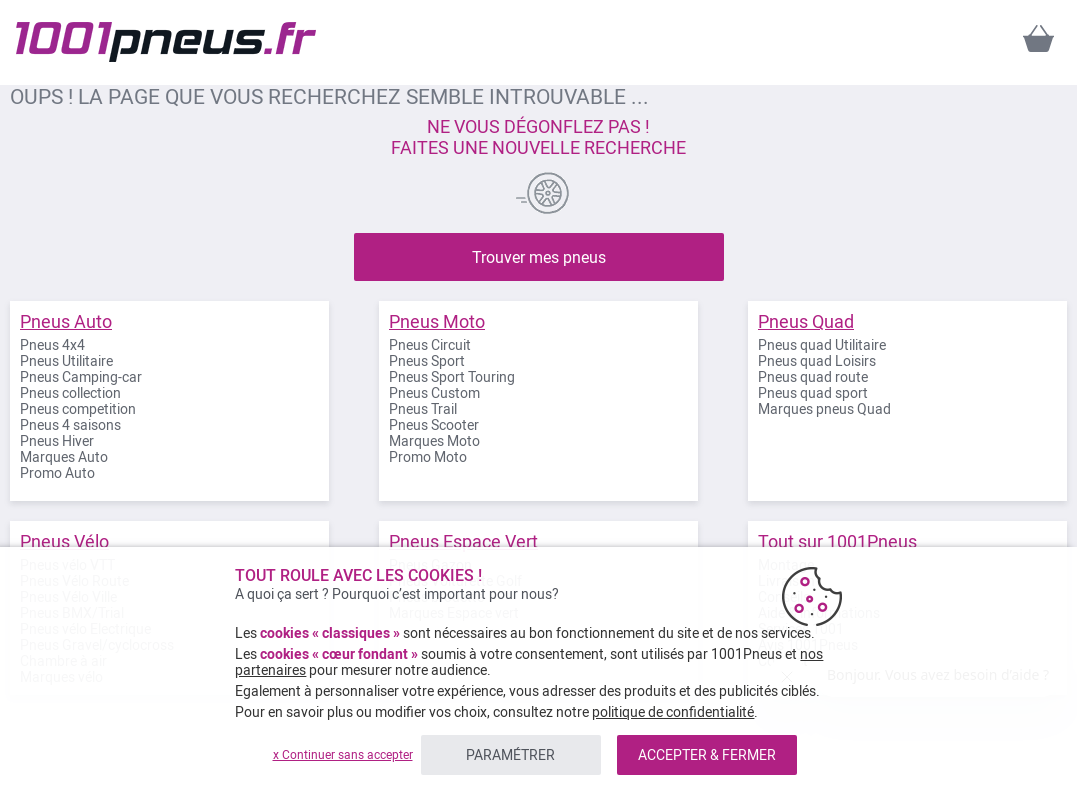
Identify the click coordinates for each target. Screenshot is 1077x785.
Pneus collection (70, 393)
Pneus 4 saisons (70, 425)
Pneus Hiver (57, 441)
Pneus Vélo (64, 541)
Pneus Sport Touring (452, 377)
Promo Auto (57, 473)
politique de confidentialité (673, 712)
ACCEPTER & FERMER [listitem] (707, 755)
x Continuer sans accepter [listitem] (343, 755)
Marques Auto (64, 457)
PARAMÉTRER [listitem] (510, 755)
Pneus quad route (813, 377)
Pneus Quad (806, 321)
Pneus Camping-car (81, 377)
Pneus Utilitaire (66, 361)
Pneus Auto (66, 321)
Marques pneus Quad (824, 409)
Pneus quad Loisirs (817, 361)
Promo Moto (428, 457)
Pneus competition (78, 409)
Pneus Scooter (434, 425)
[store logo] (166, 42)
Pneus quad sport (813, 393)
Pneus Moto (437, 321)
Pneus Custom (434, 393)
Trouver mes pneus (539, 257)
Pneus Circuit (430, 345)
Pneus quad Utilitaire (822, 345)
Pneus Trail (423, 409)
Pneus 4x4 (52, 345)
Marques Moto (434, 441)
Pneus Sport (427, 361)
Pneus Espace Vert (463, 541)
